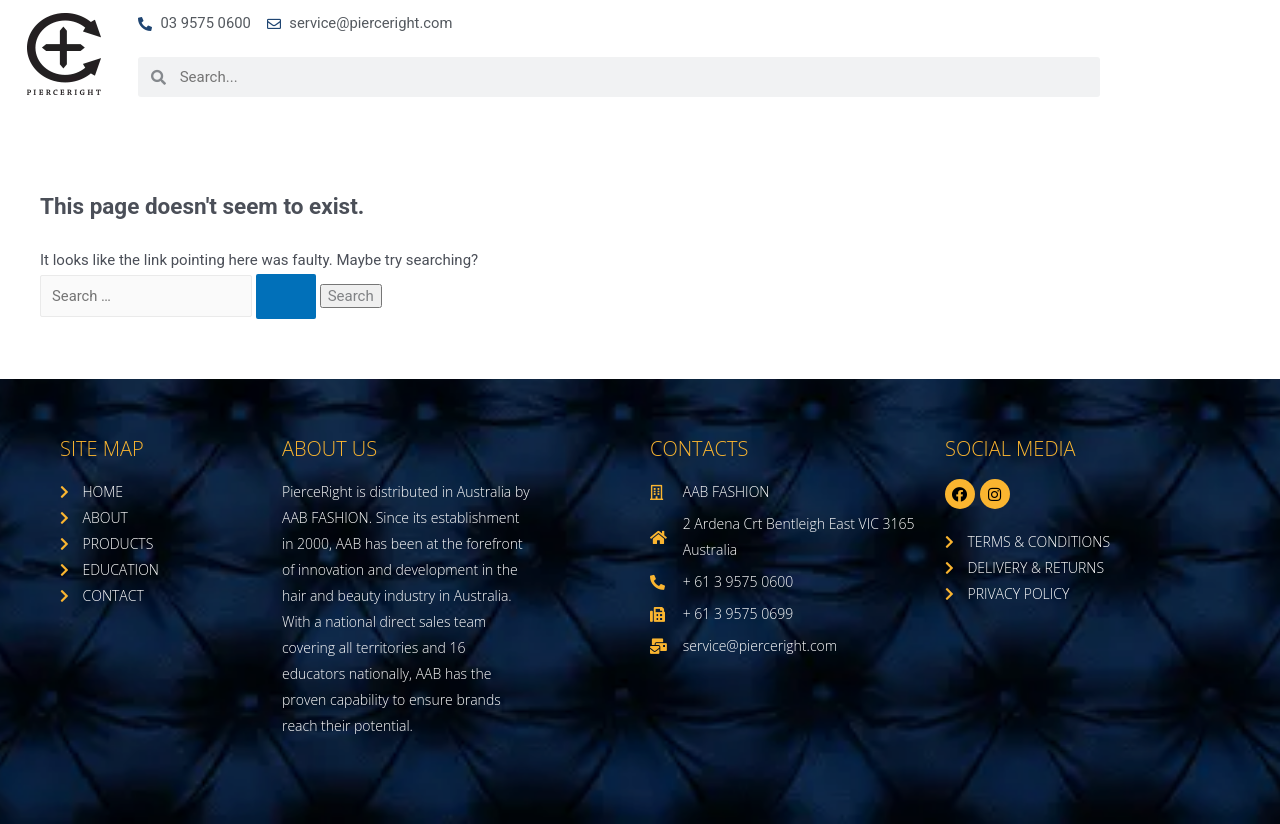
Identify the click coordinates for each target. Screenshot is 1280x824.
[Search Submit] (297, 297)
